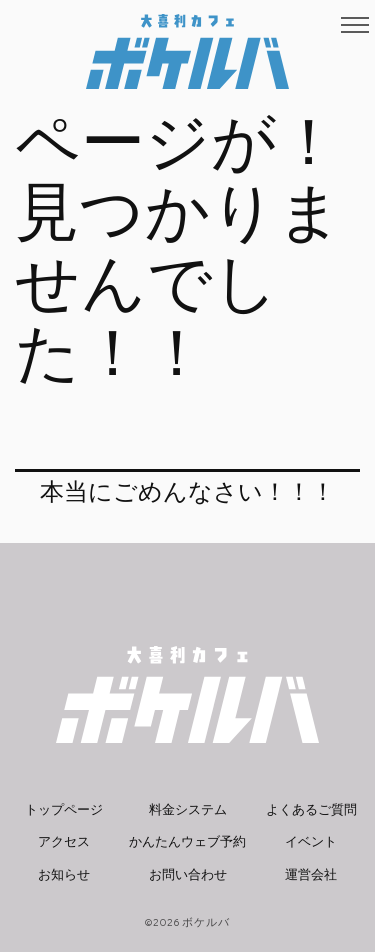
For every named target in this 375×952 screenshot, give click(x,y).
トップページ (64, 809)
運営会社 (311, 874)
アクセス (64, 841)
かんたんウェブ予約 (187, 841)
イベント (311, 841)
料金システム (188, 809)
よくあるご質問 (311, 809)
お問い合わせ (188, 874)
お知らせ (64, 874)
